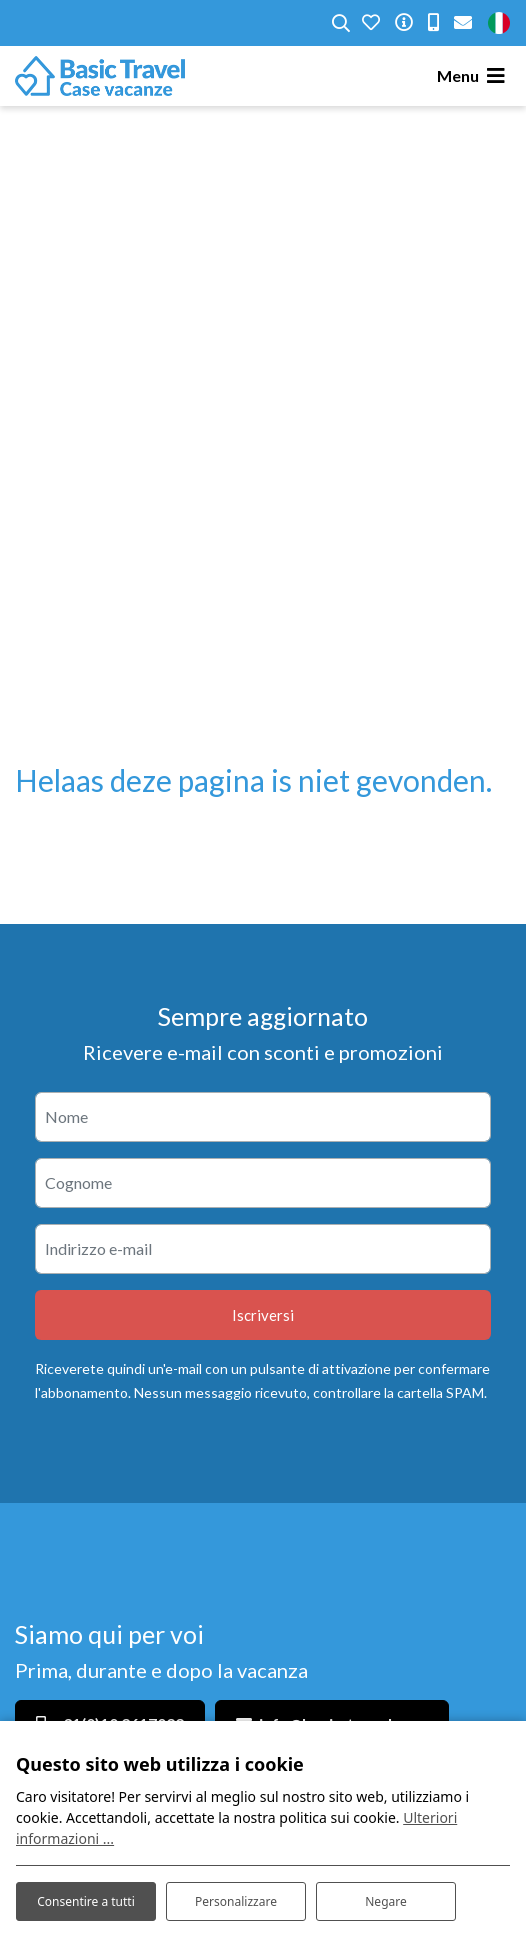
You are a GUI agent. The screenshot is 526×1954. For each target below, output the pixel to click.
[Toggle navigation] (474, 76)
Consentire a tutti (86, 1901)
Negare (385, 1901)
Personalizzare (236, 1901)
